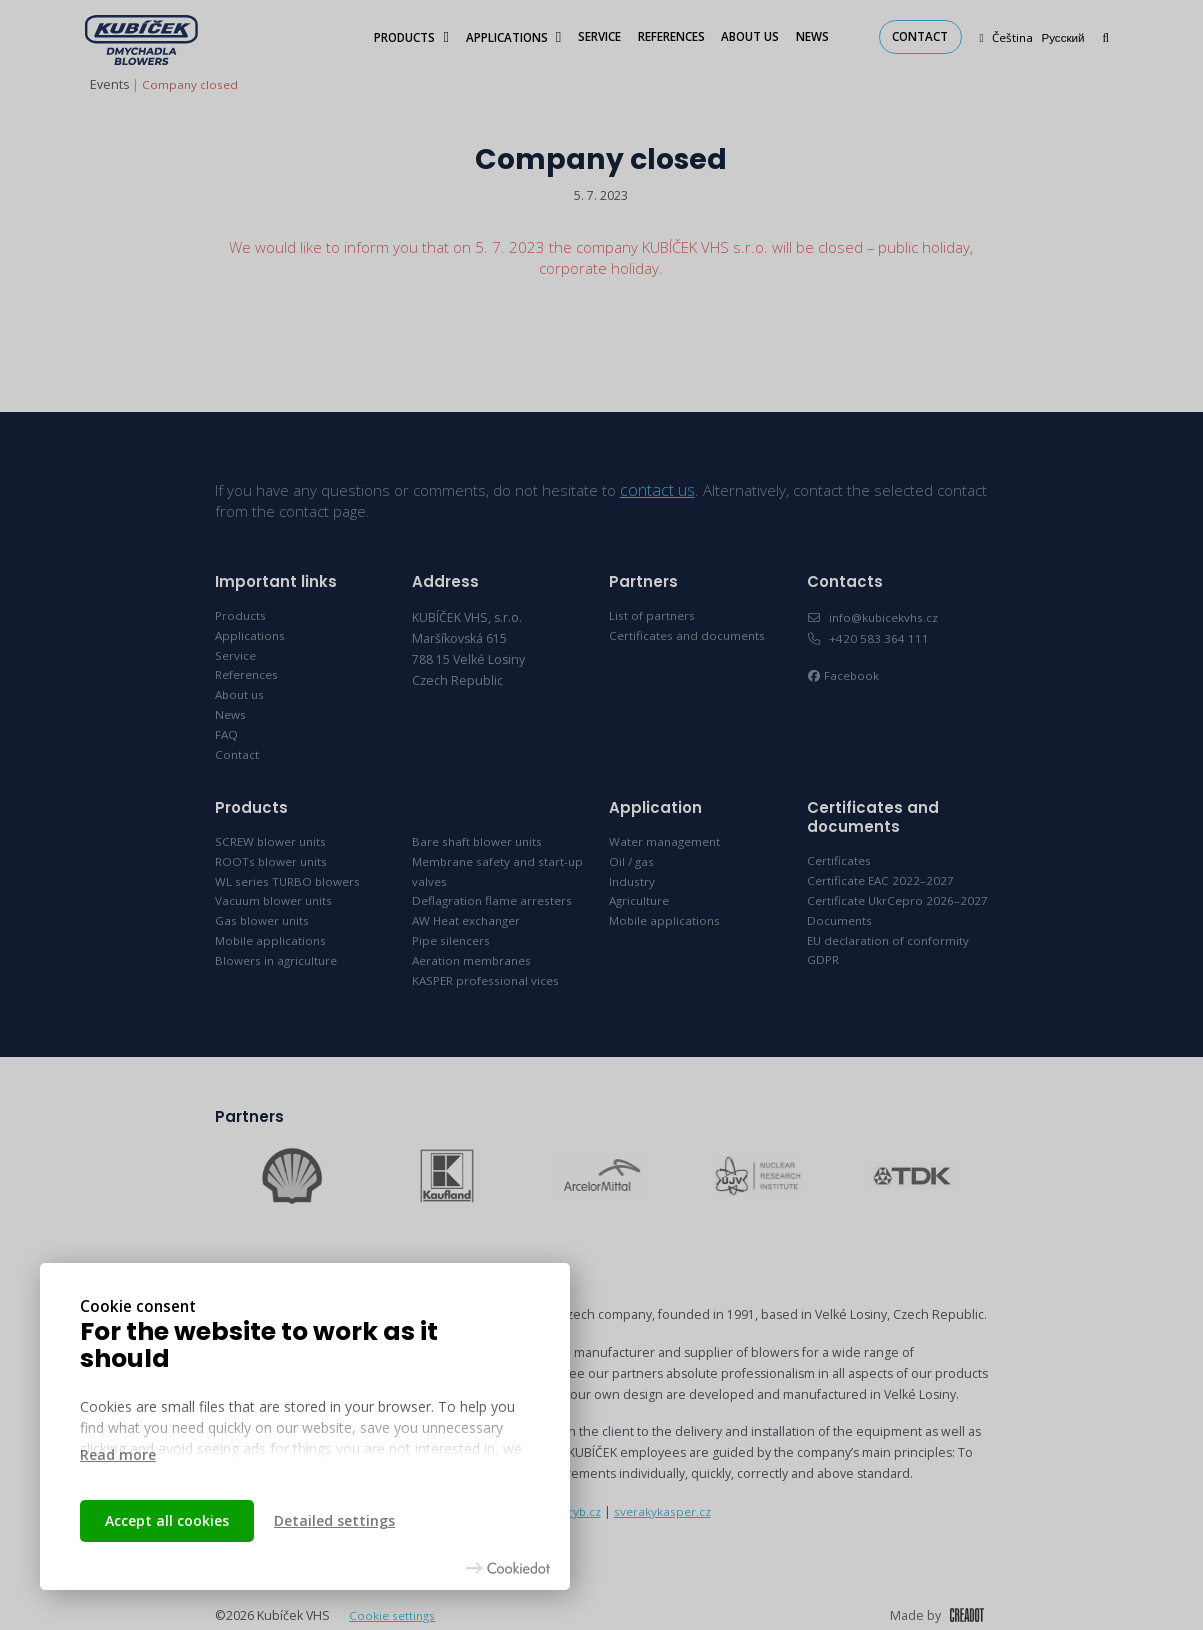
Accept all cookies (167, 1520)
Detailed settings (334, 1520)
